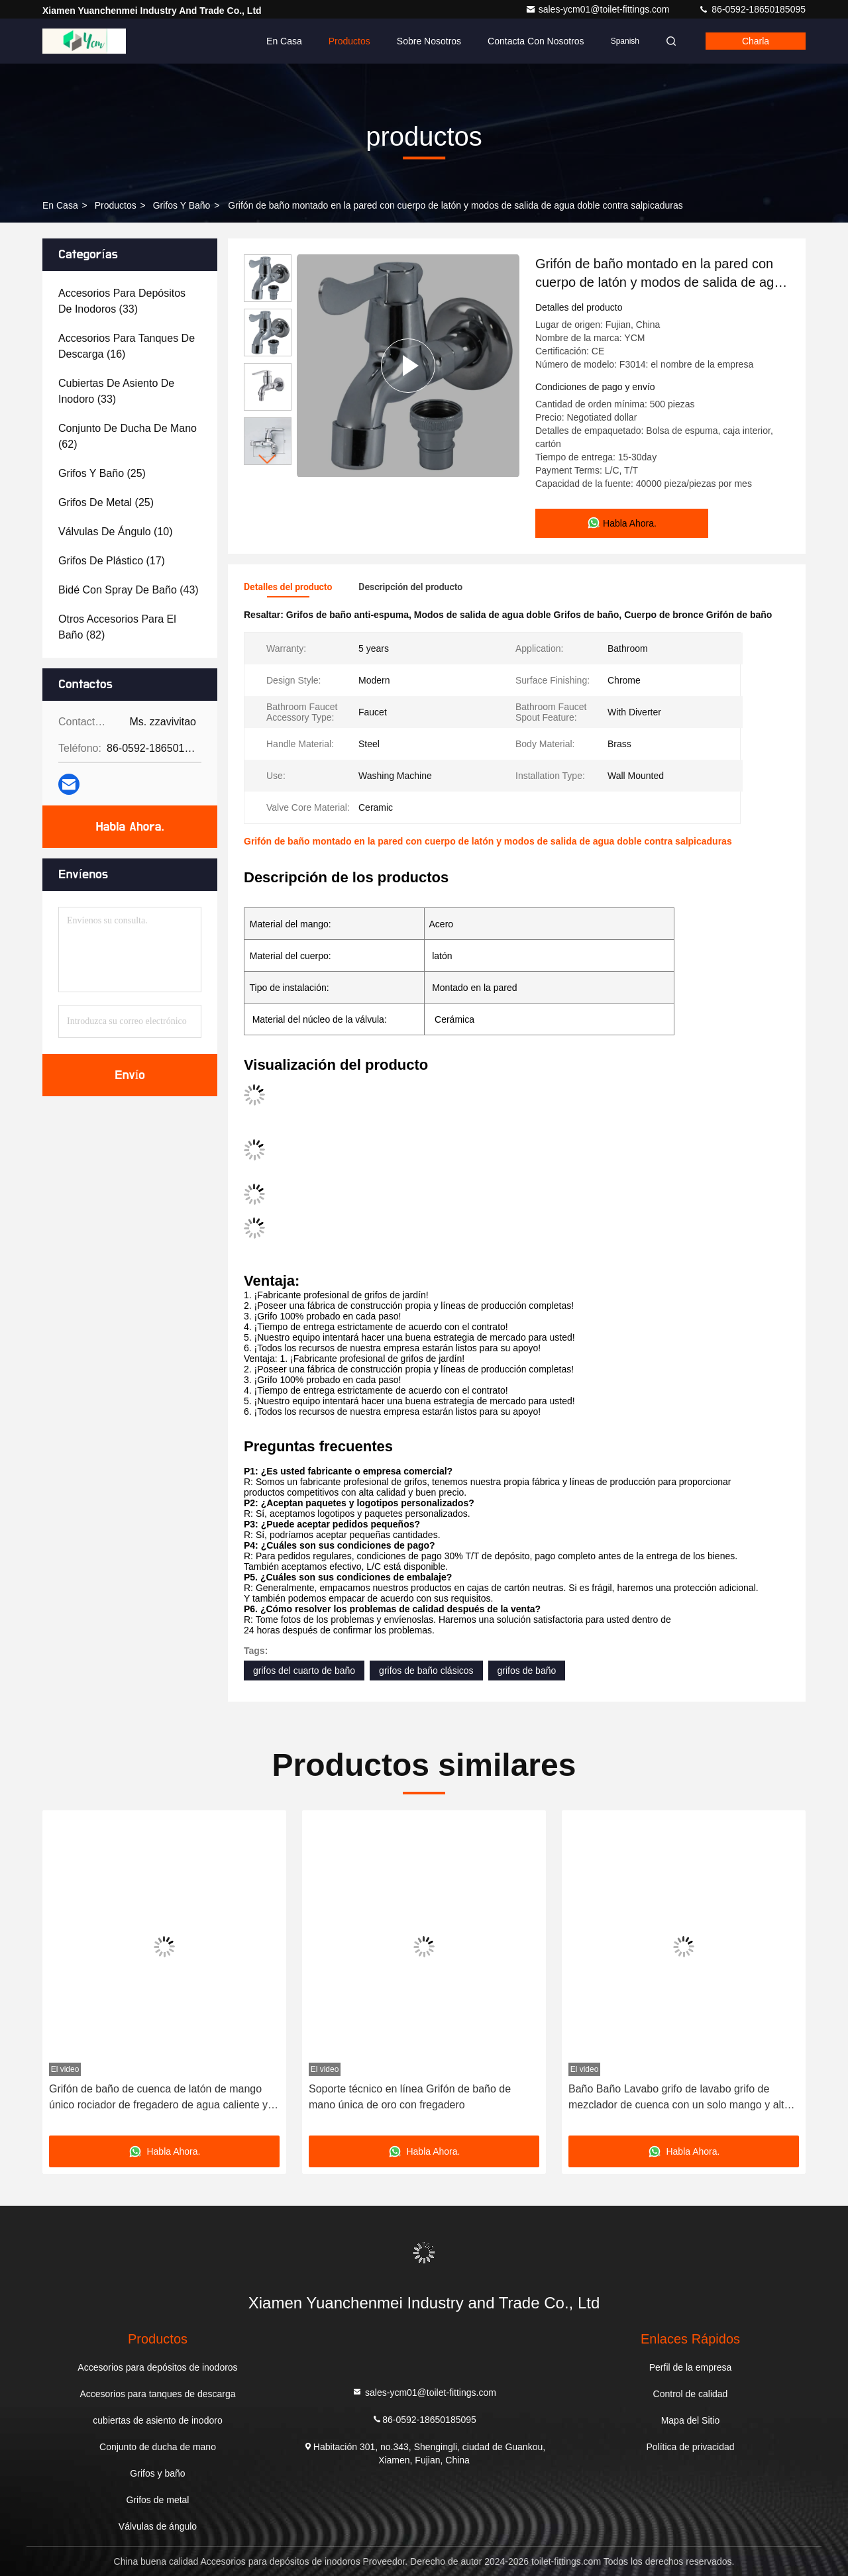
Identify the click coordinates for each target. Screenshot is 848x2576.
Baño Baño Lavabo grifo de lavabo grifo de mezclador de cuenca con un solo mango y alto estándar (679, 2098)
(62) (127, 436)
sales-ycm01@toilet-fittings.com (598, 9)
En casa (284, 41)
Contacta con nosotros (536, 41)
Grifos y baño (182, 205)
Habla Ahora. (129, 826)
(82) (117, 627)
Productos (349, 41)
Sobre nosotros (429, 41)
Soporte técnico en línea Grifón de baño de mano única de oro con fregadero (410, 2096)
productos (115, 205)
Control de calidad (690, 2394)
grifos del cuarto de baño (304, 1670)
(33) (122, 301)
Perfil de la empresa (690, 2367)
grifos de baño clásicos (426, 1670)
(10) (115, 531)
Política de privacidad (690, 2447)
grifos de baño (527, 1670)
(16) (126, 346)
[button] (267, 459)
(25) (102, 473)
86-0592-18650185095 (752, 9)
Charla (755, 41)
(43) (128, 589)
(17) (111, 560)
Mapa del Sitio (690, 2420)
